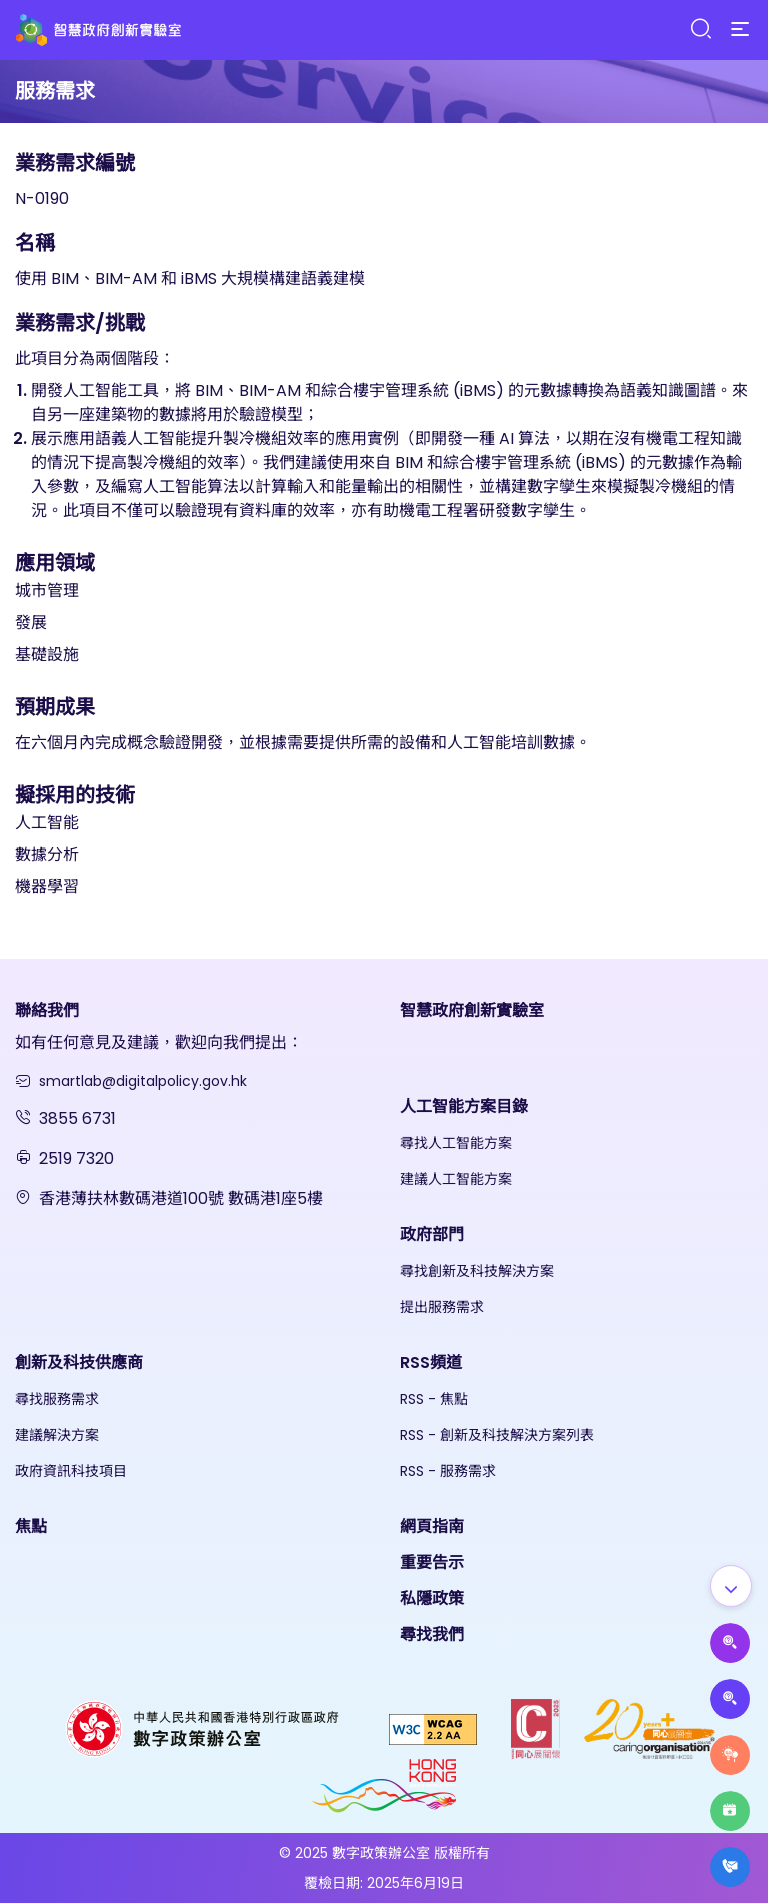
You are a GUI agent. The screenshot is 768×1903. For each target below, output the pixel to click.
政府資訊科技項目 (71, 1471)
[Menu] (740, 30)
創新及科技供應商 (79, 1362)
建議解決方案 (57, 1435)
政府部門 (432, 1234)
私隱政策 (432, 1598)
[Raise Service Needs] (730, 1755)
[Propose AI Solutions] (730, 1643)
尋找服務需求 (57, 1399)
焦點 (31, 1526)
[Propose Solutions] (730, 1699)
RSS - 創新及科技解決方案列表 (497, 1435)
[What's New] (730, 1867)
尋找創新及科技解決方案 (477, 1271)
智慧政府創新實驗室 (472, 1010)
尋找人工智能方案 (456, 1143)
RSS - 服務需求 (448, 1471)
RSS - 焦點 (434, 1399)
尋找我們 (432, 1634)
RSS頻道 (431, 1362)
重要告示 (432, 1562)
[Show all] (731, 1586)
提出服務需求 (442, 1307)
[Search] (700, 29)
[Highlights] (730, 1811)
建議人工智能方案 (456, 1179)
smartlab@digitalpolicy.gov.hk (143, 1081)
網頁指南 (432, 1526)
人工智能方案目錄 (464, 1106)
